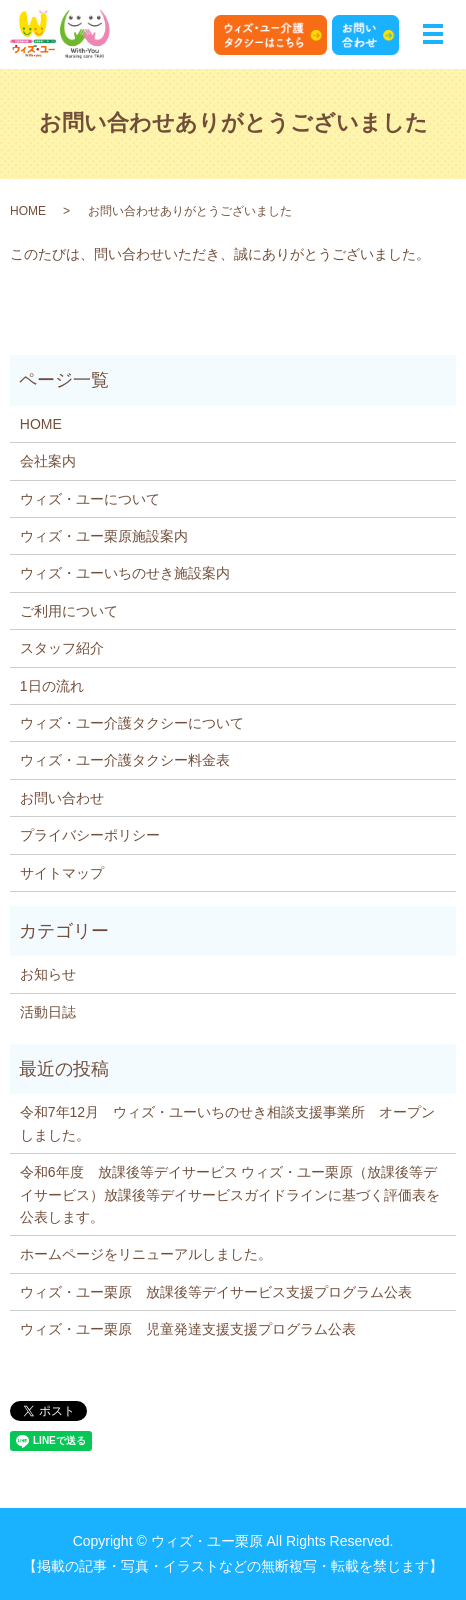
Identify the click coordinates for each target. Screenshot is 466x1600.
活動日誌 (48, 1012)
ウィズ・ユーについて (90, 499)
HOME (28, 211)
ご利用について (69, 611)
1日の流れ (52, 686)
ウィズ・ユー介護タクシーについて (132, 723)
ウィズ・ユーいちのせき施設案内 (125, 573)
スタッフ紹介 (62, 648)
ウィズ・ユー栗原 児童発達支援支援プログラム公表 (188, 1329)
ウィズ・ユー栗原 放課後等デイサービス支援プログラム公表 (216, 1292)
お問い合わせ (62, 798)
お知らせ (48, 974)
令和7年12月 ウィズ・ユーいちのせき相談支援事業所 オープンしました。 (227, 1123)
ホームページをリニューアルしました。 (146, 1254)
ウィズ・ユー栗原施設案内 (104, 536)
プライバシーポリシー (90, 835)
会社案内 (48, 461)
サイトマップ (62, 873)
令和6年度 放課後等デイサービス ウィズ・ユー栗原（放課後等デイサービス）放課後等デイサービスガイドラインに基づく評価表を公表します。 (230, 1194)
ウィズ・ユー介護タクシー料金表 (125, 760)
